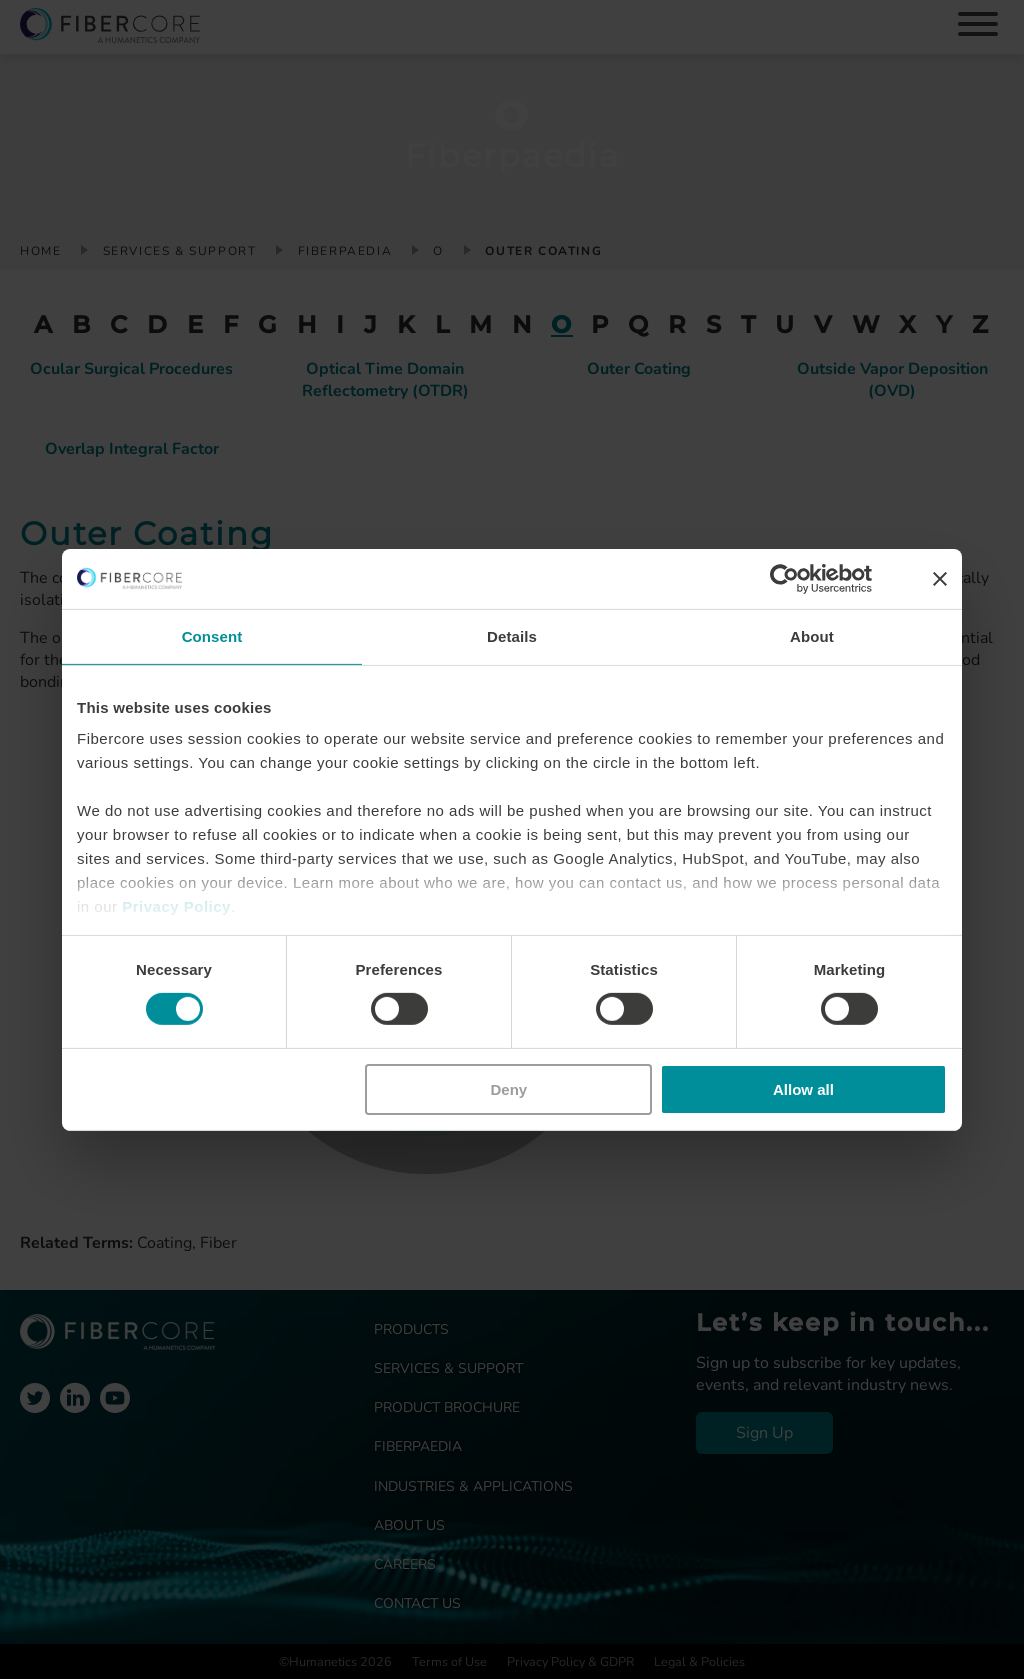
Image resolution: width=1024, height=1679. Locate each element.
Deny (509, 1089)
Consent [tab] (212, 635)
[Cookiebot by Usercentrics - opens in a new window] (784, 578)
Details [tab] (512, 635)
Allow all (803, 1089)
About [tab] (812, 635)
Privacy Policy (176, 906)
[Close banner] (940, 578)
